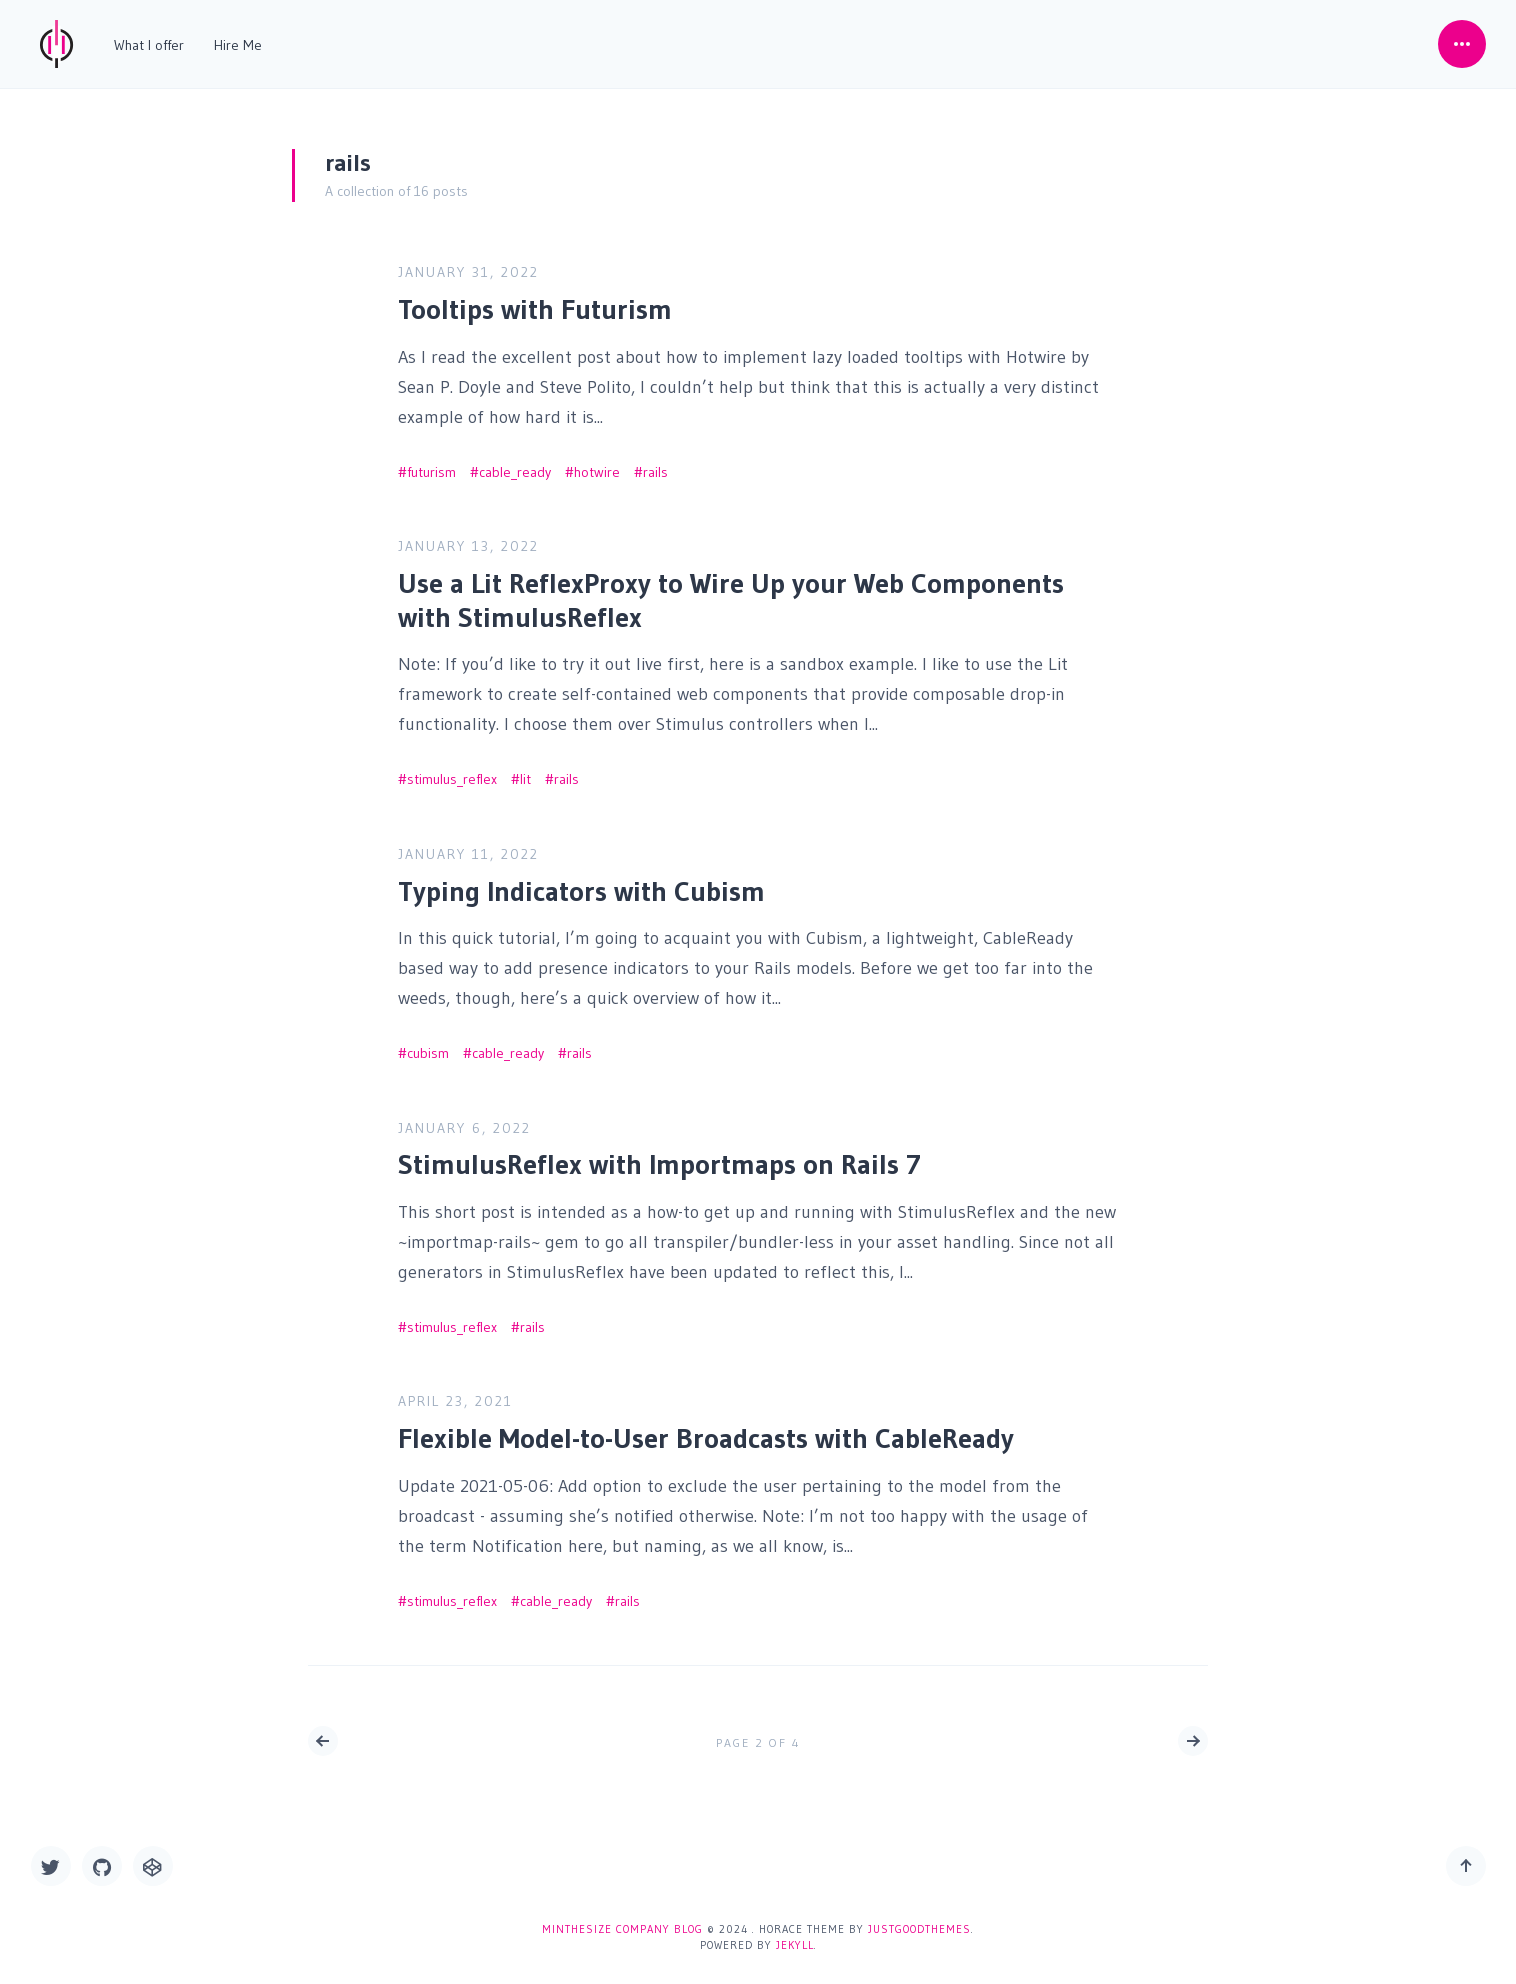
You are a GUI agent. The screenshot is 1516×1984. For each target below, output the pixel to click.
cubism (428, 1046)
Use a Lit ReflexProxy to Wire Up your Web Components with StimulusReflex (731, 593)
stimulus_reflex (452, 772)
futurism (431, 465)
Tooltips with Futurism (535, 302)
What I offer (149, 45)
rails (655, 465)
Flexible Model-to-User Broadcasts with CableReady (706, 1431)
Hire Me (238, 45)
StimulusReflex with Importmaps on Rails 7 (659, 1158)
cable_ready (515, 465)
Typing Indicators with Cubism (581, 884)
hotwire (597, 465)
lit (525, 772)
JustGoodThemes (919, 1929)
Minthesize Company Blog (622, 1929)
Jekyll (795, 1945)
